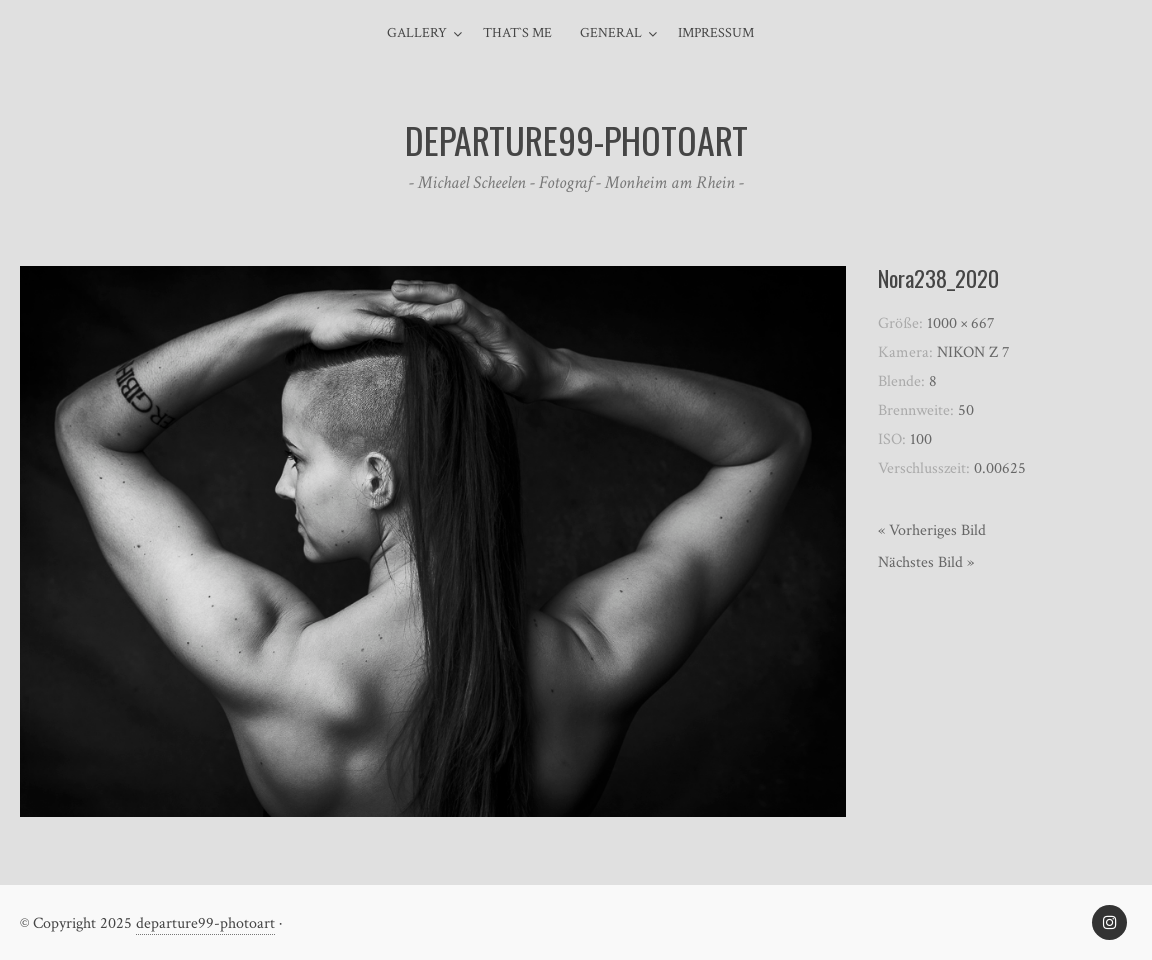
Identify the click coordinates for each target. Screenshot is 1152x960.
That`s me (517, 33)
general (611, 33)
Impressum (716, 33)
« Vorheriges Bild (932, 530)
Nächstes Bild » (926, 562)
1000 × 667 (961, 323)
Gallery (417, 33)
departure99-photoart (205, 923)
